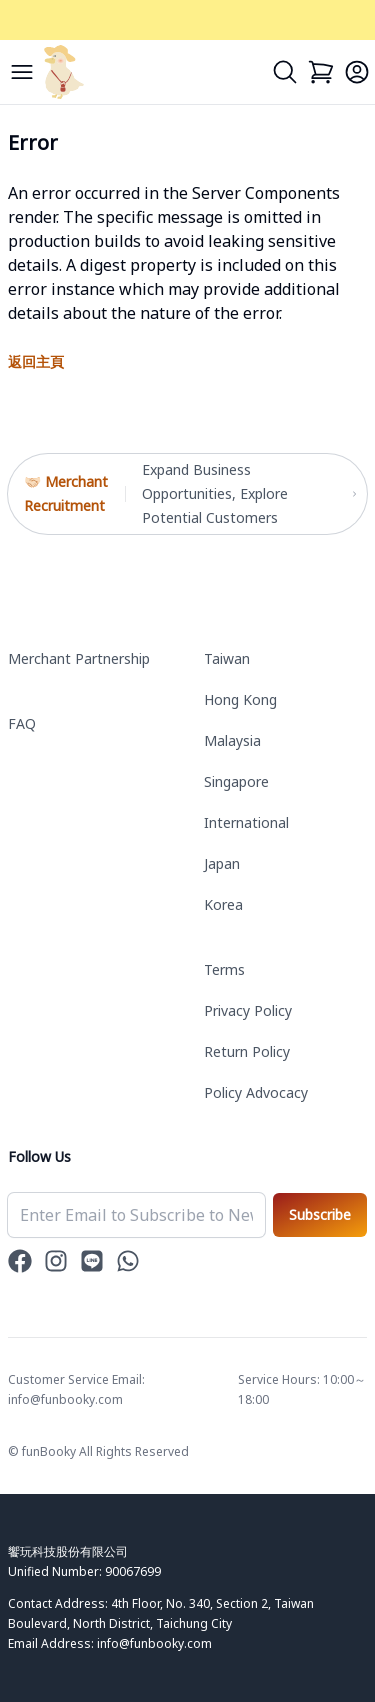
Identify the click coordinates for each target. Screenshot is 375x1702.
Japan (222, 863)
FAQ (22, 723)
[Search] (285, 72)
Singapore (236, 781)
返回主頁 (36, 361)
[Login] (357, 72)
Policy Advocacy (256, 1092)
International (246, 822)
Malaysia (232, 740)
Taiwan (227, 658)
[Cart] (321, 72)
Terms (224, 969)
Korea (223, 904)
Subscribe (320, 1214)
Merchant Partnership (79, 658)
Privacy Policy (248, 1010)
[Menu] (22, 72)
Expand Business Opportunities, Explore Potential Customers (246, 494)
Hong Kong (240, 699)
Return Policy (247, 1051)
